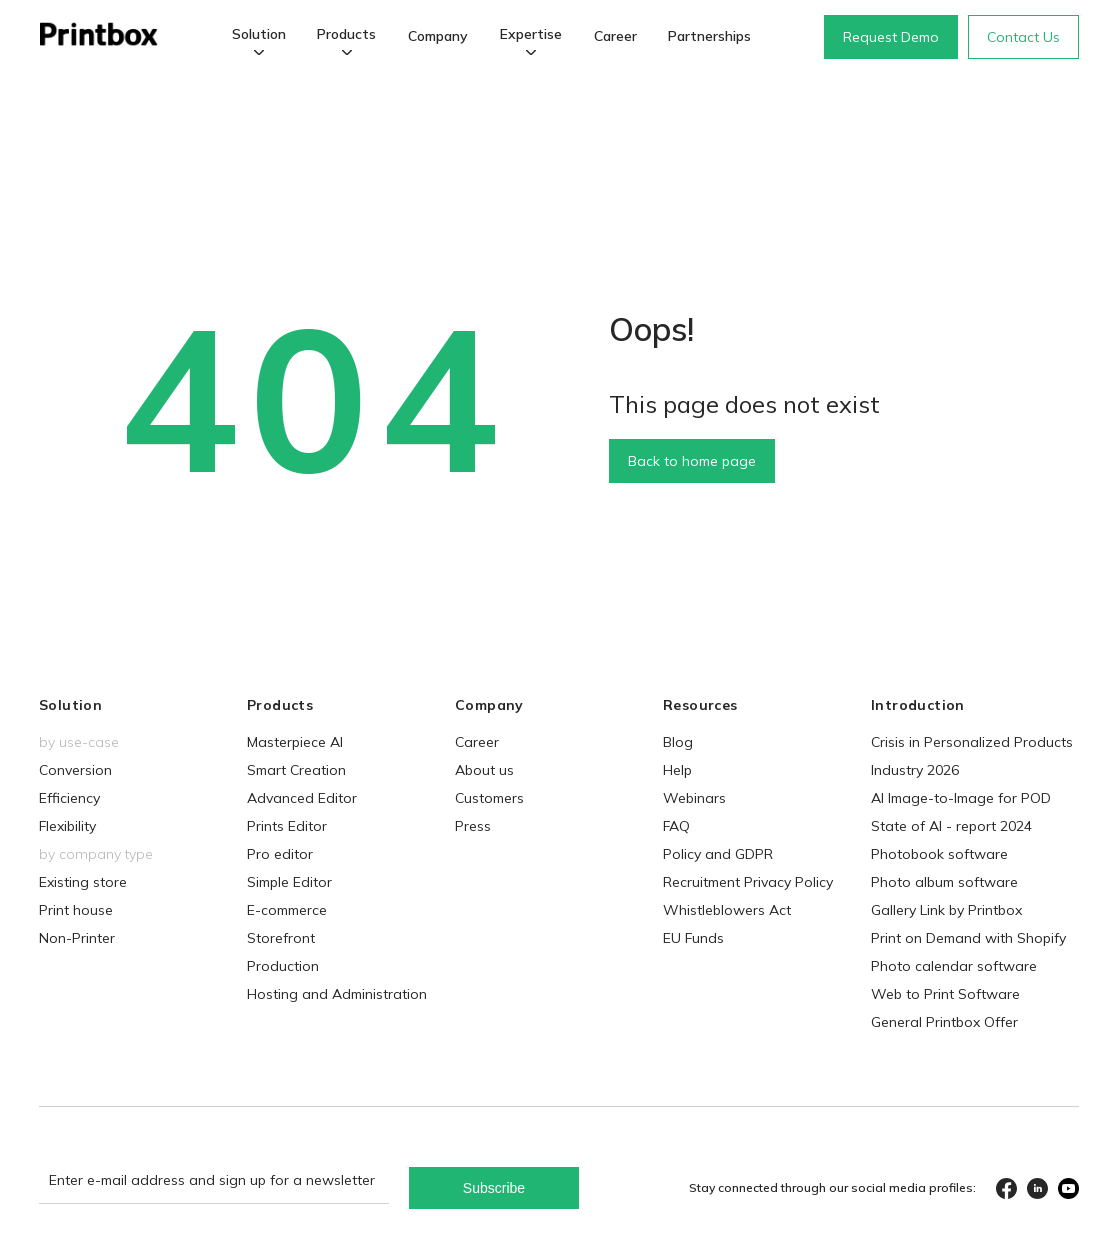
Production (283, 966)
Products (346, 34)
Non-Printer (77, 938)
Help (677, 770)
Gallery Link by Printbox (946, 910)
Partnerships (709, 36)
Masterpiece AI (295, 742)
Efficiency (69, 798)
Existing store (83, 882)
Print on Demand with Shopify (968, 938)
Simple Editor (289, 882)
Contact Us (1023, 37)
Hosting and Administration (337, 994)
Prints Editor (287, 826)
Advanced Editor (302, 798)
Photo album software (944, 882)
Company (438, 36)
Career (615, 36)
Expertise (531, 34)
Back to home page (692, 461)
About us (484, 770)
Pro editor (280, 854)
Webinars (694, 798)
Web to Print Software (945, 994)
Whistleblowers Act (727, 910)
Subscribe (494, 1188)
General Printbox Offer (944, 1022)
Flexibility (67, 826)
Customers (489, 798)
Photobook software (939, 854)
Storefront (281, 938)
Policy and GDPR (718, 854)
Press (473, 826)
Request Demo (891, 37)
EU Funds (693, 938)
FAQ (676, 826)
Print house (76, 910)
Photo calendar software (954, 966)
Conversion (75, 770)
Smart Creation (296, 770)
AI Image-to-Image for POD (961, 798)
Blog (678, 742)
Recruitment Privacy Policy (748, 882)
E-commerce (287, 910)
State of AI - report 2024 (951, 826)
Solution (259, 34)
